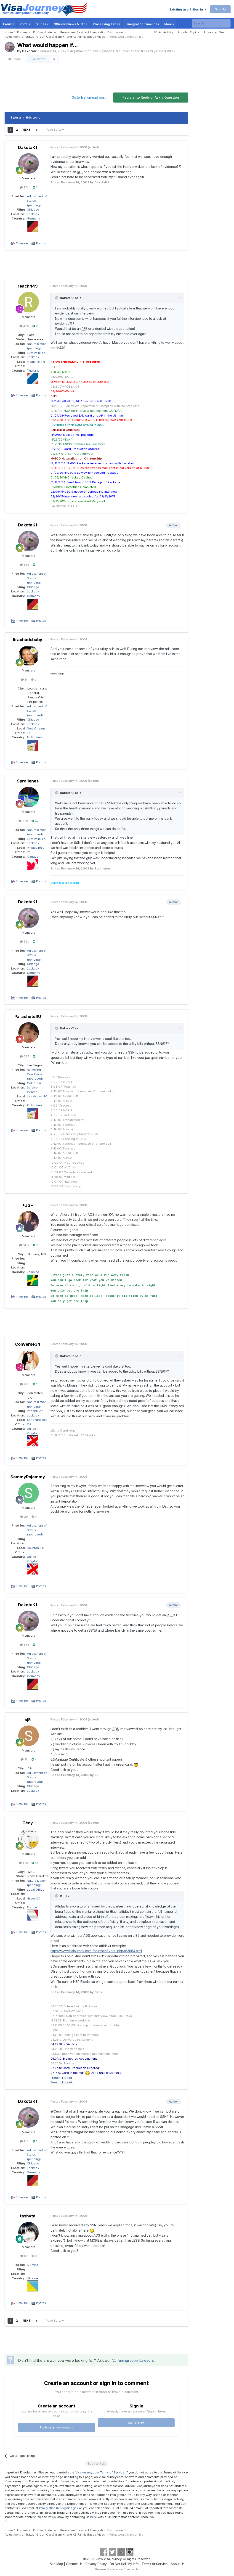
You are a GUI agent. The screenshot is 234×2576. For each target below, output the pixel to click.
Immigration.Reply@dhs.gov (58, 2508)
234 (24, 1056)
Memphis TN (36, 361)
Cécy (27, 1822)
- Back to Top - (96, 2463)
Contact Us (74, 2564)
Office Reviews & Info (71, 24)
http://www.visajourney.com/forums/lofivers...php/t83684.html (96, 1951)
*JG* (27, 1205)
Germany (33, 218)
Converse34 (27, 1344)
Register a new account (56, 2427)
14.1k (24, 1245)
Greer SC (33, 1898)
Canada (32, 856)
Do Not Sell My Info (124, 2564)
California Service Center (34, 1087)
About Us (177, 2564)
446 (24, 1384)
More (169, 24)
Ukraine (32, 2278)
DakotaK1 (29, 51)
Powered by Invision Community (117, 2569)
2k (24, 1759)
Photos (41, 243)
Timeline (22, 243)
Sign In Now (136, 2422)
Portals (25, 24)
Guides (41, 24)
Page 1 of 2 (55, 129)
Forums (8, 24)
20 (24, 1516)
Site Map (56, 2564)
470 (24, 326)
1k (24, 679)
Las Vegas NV (37, 1096)
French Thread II (62, 2082)
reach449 (28, 286)
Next (27, 129)
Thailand (33, 370)
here (93, 2517)
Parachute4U (27, 1016)
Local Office (35, 1889)
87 (24, 2256)
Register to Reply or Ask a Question (150, 97)
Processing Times (106, 24)
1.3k (23, 1863)
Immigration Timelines (142, 24)
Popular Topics (188, 32)
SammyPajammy (28, 1476)
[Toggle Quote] (57, 298)
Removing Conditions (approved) (35, 1074)
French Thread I (62, 2077)
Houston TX (35, 1548)
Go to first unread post (89, 97)
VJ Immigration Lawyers (133, 2360)
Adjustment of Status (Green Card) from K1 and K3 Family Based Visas (122, 51)
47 (35, 821)
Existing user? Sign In (188, 9)
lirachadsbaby (27, 639)
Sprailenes (28, 781)
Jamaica (33, 1272)
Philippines (34, 737)
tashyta (27, 2216)
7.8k (23, 821)
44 (35, 1863)
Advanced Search (216, 32)
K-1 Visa (32, 2265)
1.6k (24, 187)
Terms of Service (155, 2564)
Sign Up (220, 9)
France (32, 1907)
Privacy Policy (96, 2564)
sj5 (28, 1719)
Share (14, 59)
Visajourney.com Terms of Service (99, 2472)
